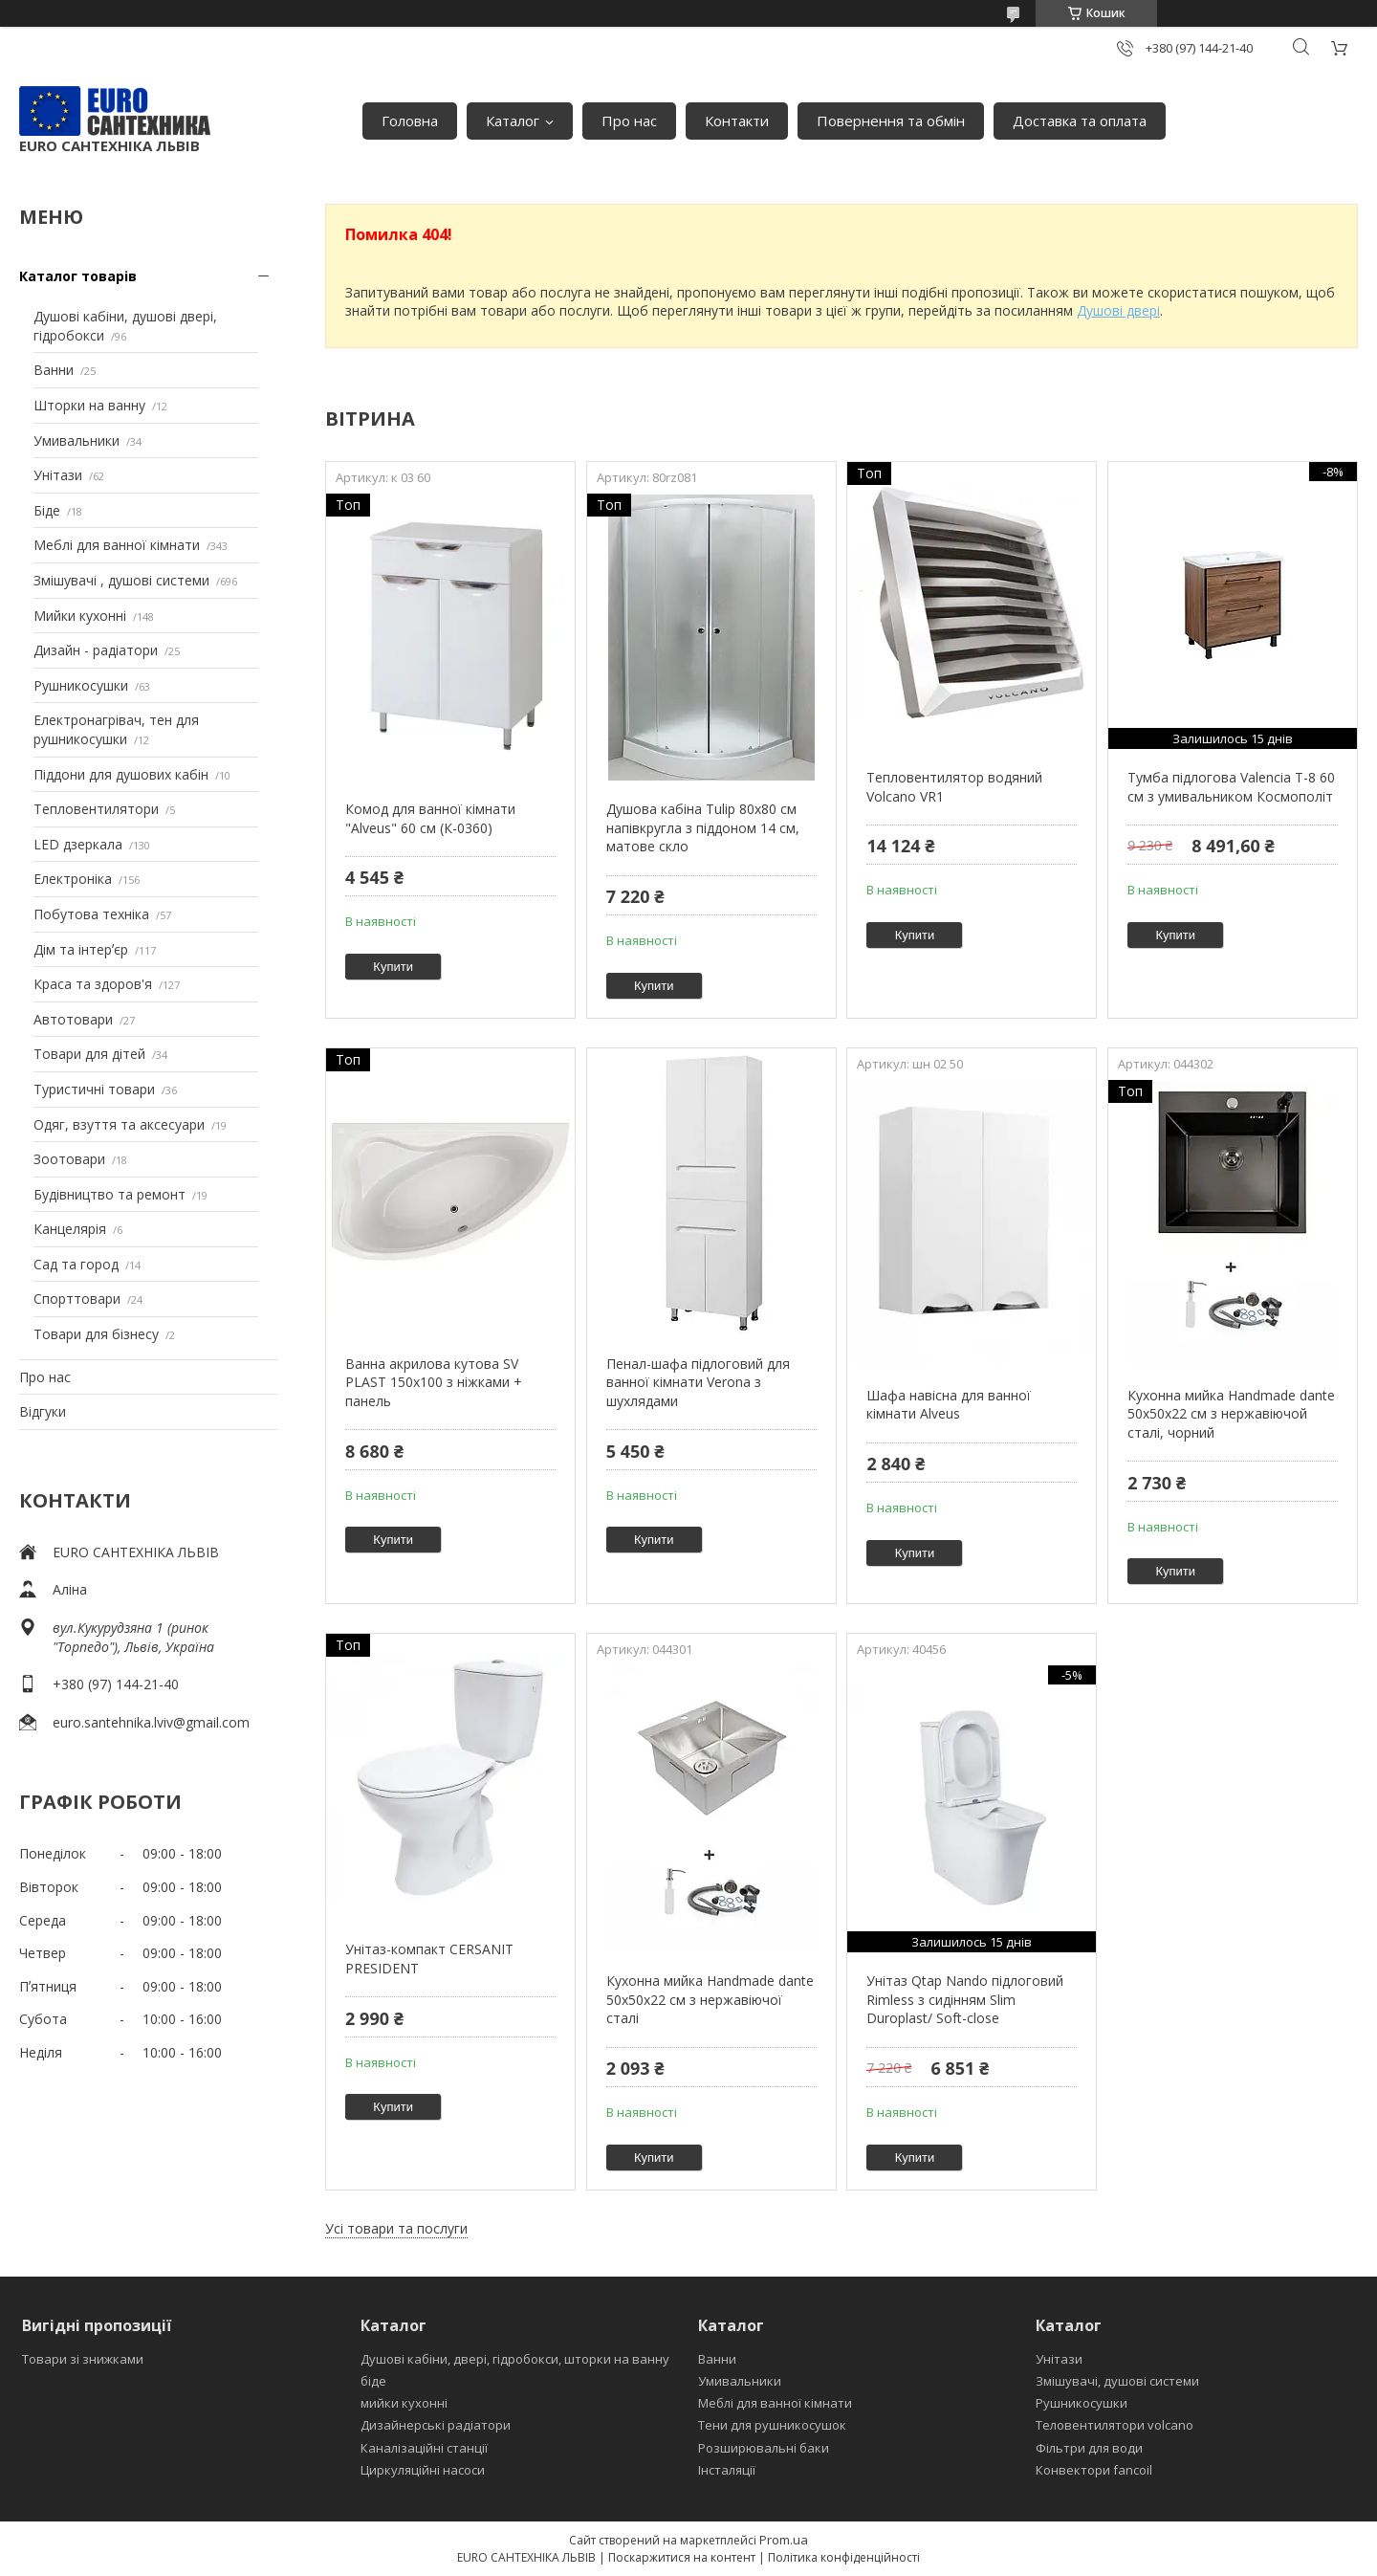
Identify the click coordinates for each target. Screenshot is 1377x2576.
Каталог (512, 120)
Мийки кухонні (79, 615)
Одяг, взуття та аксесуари (119, 1124)
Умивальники (76, 440)
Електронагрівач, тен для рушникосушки (116, 729)
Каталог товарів (78, 276)
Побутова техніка (91, 914)
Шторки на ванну (89, 405)
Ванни (53, 370)
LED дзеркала (77, 844)
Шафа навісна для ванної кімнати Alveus (948, 1404)
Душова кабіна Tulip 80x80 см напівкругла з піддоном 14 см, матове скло (702, 827)
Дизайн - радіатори (95, 650)
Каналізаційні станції (424, 2447)
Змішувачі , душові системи (121, 580)
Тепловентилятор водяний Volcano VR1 (954, 786)
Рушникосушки (80, 685)
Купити (393, 966)
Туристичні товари (94, 1089)
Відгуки (42, 1411)
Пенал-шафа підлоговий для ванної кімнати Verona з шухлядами (698, 1382)
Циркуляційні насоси (423, 2469)
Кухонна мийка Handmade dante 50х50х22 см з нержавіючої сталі (710, 1999)
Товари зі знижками (82, 2358)
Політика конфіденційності (844, 2557)
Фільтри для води (1089, 2447)
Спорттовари (76, 1298)
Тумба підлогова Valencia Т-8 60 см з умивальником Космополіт (1231, 786)
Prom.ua (783, 2539)
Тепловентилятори (96, 809)
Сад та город (76, 1264)
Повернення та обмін (891, 120)
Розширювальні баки (763, 2447)
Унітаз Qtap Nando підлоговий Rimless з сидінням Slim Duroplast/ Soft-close (964, 1999)
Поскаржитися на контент (681, 2557)
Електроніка (72, 879)
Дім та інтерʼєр (80, 949)
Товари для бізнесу (96, 1334)
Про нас (629, 120)
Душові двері (1118, 310)
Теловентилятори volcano (1114, 2424)
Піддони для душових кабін (120, 774)
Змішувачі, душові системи (1117, 2380)
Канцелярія (69, 1229)
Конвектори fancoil (1094, 2469)
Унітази (57, 475)
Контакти (737, 120)
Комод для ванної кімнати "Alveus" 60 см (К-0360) (430, 818)
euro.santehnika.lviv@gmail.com (151, 1722)
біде (373, 2380)
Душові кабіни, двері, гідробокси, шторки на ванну (515, 2358)
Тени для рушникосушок (772, 2424)
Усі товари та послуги (396, 2228)
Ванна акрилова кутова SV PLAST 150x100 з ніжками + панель (433, 1382)
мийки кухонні (404, 2402)
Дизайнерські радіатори (436, 2424)
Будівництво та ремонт (109, 1194)
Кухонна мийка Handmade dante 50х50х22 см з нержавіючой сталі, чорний (1231, 1414)
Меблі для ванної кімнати (116, 545)
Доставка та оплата (1080, 120)
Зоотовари (69, 1159)
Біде (46, 510)
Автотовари (73, 1019)
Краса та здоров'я (92, 984)
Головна (410, 120)
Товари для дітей (89, 1054)
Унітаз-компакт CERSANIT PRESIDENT (429, 1958)
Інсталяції (726, 2469)
